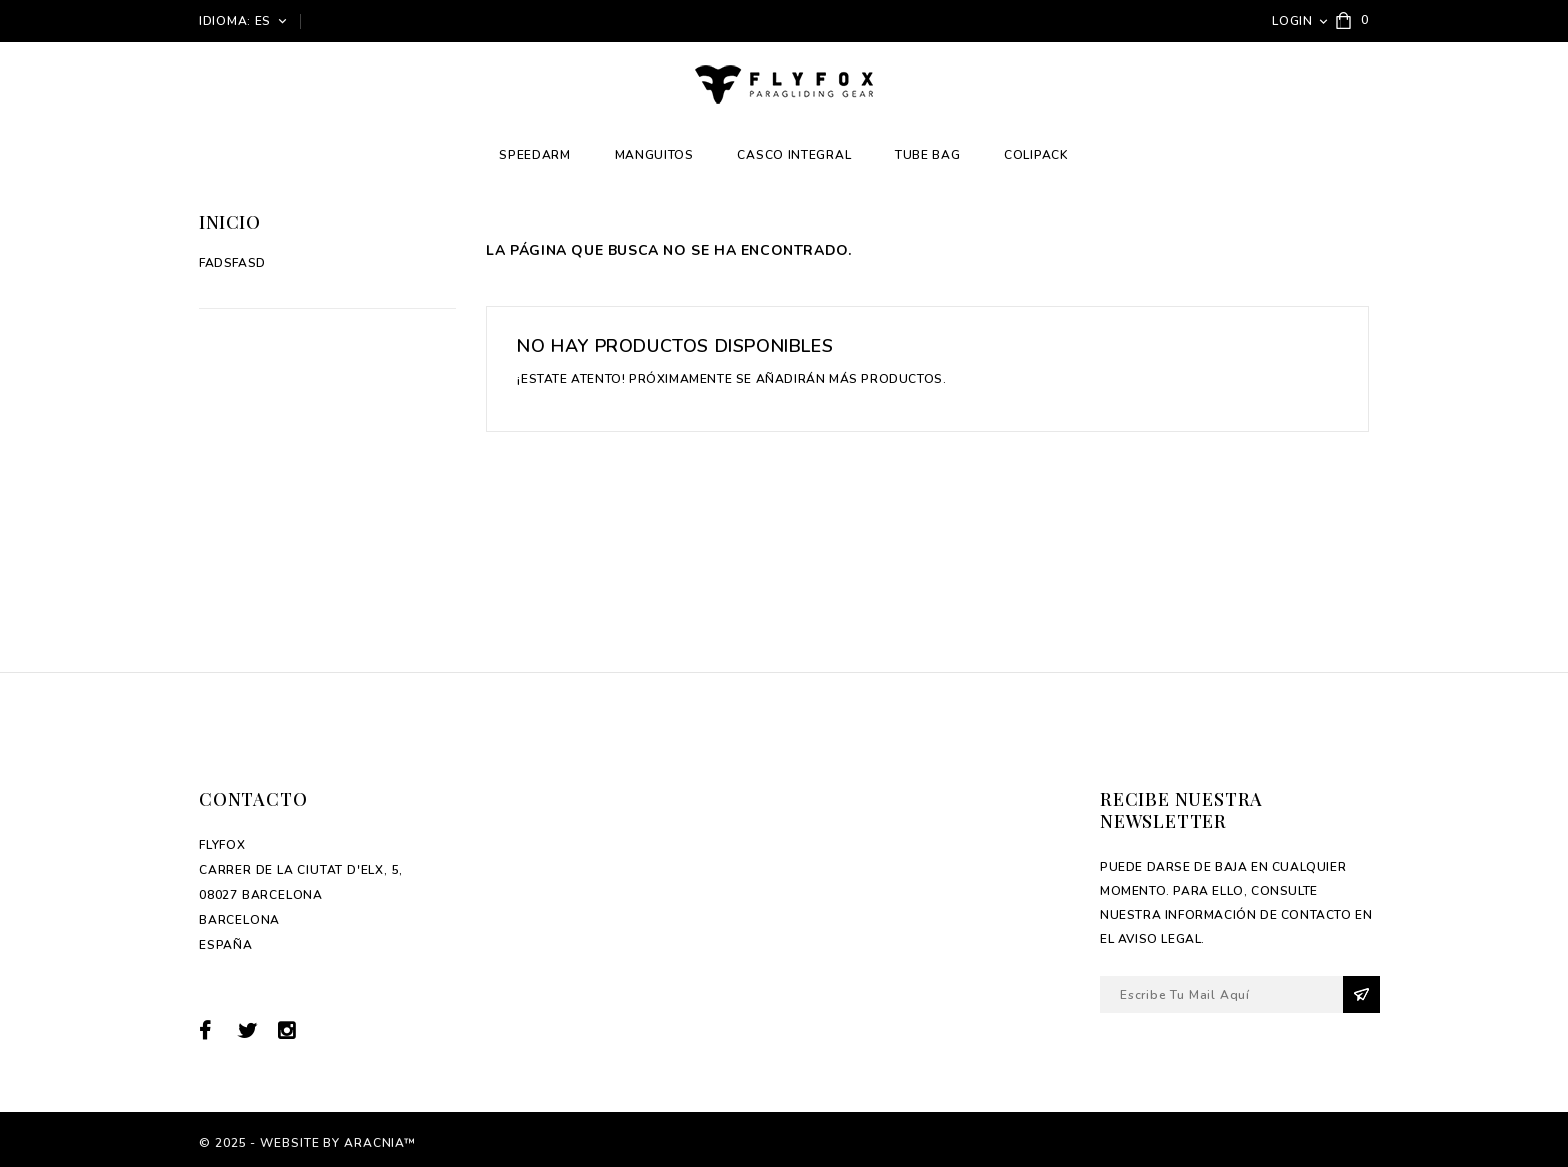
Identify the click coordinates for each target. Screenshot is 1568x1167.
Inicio (230, 222)
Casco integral (794, 155)
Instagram (293, 1030)
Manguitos (654, 155)
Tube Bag (928, 155)
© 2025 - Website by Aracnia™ (307, 1143)
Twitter (255, 1030)
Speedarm (535, 155)
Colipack (1036, 155)
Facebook (216, 1030)
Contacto (253, 799)
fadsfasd (232, 263)
